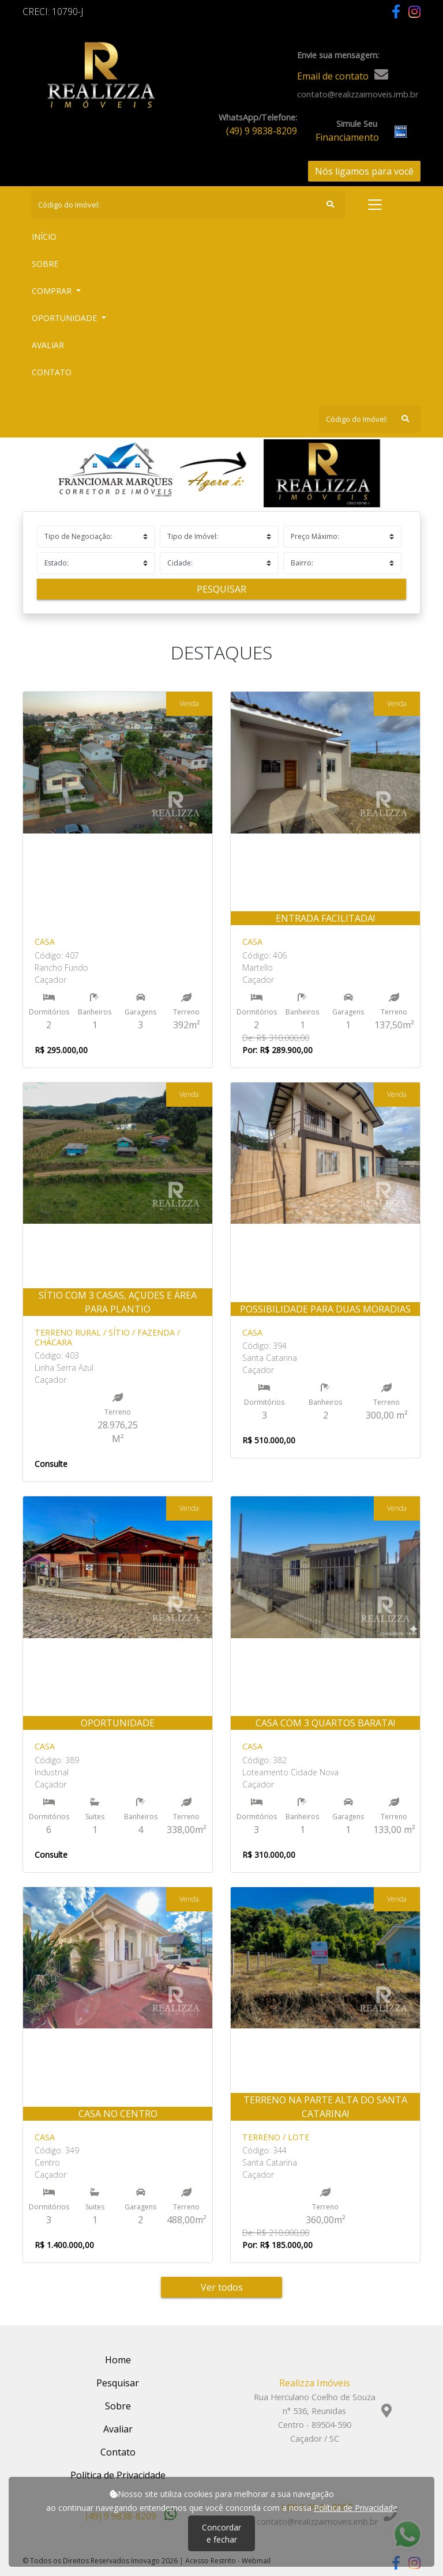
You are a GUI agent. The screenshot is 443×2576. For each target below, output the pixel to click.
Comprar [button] (53, 290)
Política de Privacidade (355, 2507)
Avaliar (48, 345)
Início (65, 236)
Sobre (66, 263)
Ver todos (222, 2287)
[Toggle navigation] (375, 204)
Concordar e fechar (221, 2533)
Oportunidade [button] (65, 317)
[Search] (188, 204)
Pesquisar (221, 589)
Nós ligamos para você (364, 171)
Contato (52, 372)
